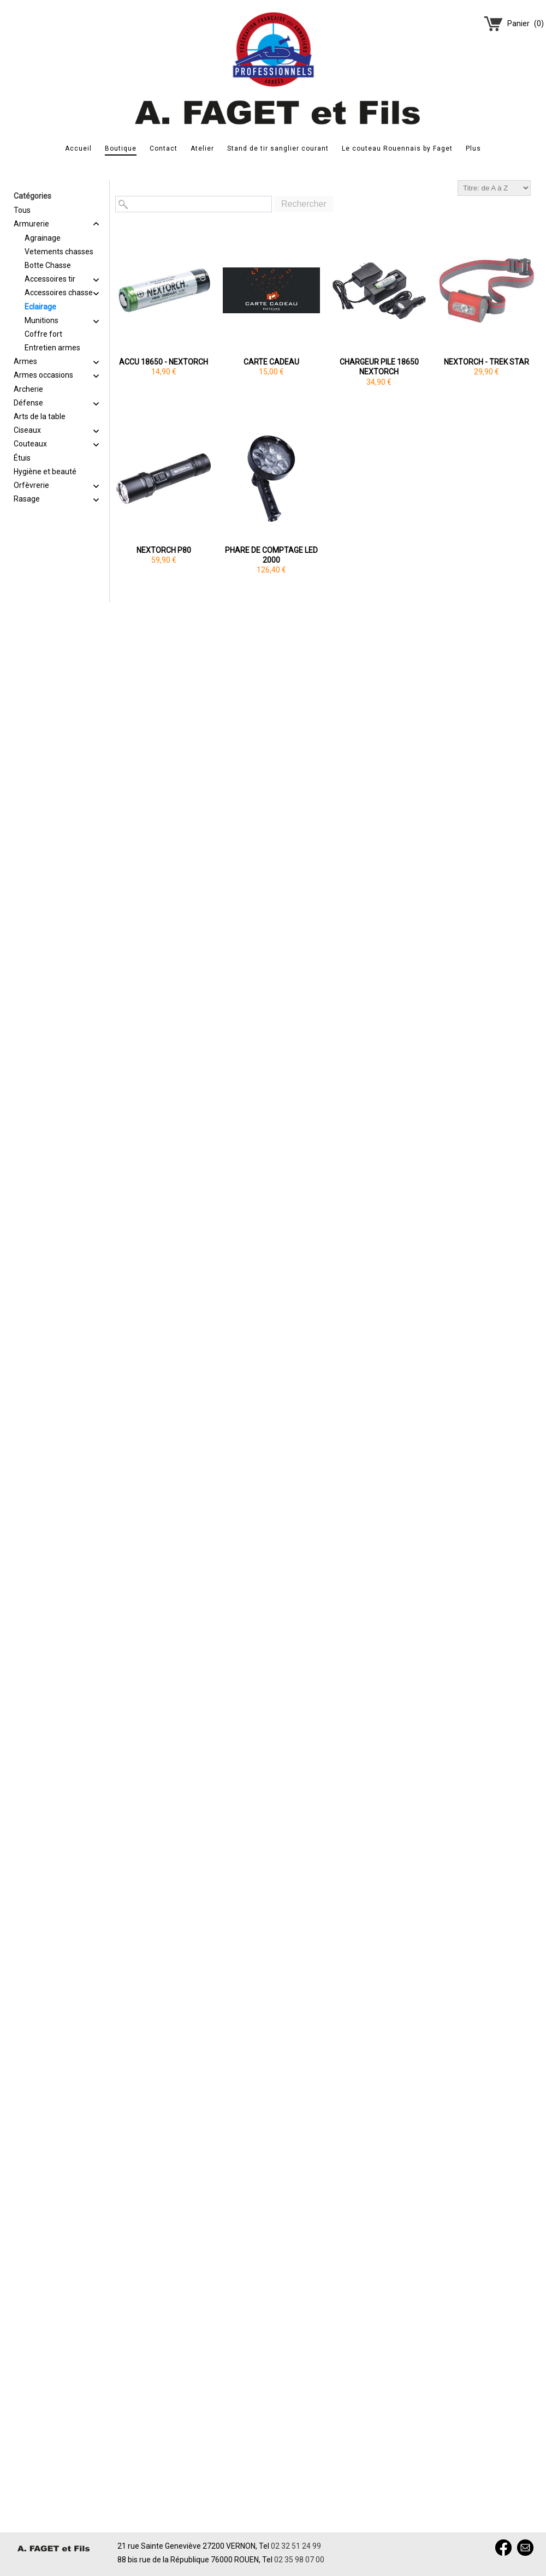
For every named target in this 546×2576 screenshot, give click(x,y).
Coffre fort (43, 334)
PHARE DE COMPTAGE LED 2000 (271, 555)
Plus (473, 148)
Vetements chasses (59, 251)
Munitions (41, 320)
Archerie (28, 389)
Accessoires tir (50, 279)
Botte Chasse (48, 265)
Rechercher (304, 203)
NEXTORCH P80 (163, 550)
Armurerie (31, 223)
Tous (22, 210)
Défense (28, 402)
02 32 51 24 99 (296, 2546)
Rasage (27, 498)
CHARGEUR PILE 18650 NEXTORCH (379, 366)
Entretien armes (52, 347)
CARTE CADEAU (271, 361)
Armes (25, 361)
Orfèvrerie (31, 485)
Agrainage (43, 238)
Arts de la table (40, 416)
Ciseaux (27, 430)
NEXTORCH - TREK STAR (486, 361)
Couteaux (30, 443)
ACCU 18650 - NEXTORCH (163, 361)
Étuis (22, 458)
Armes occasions (43, 375)
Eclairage (40, 306)
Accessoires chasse (59, 292)
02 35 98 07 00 (299, 2559)
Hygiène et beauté (45, 471)
